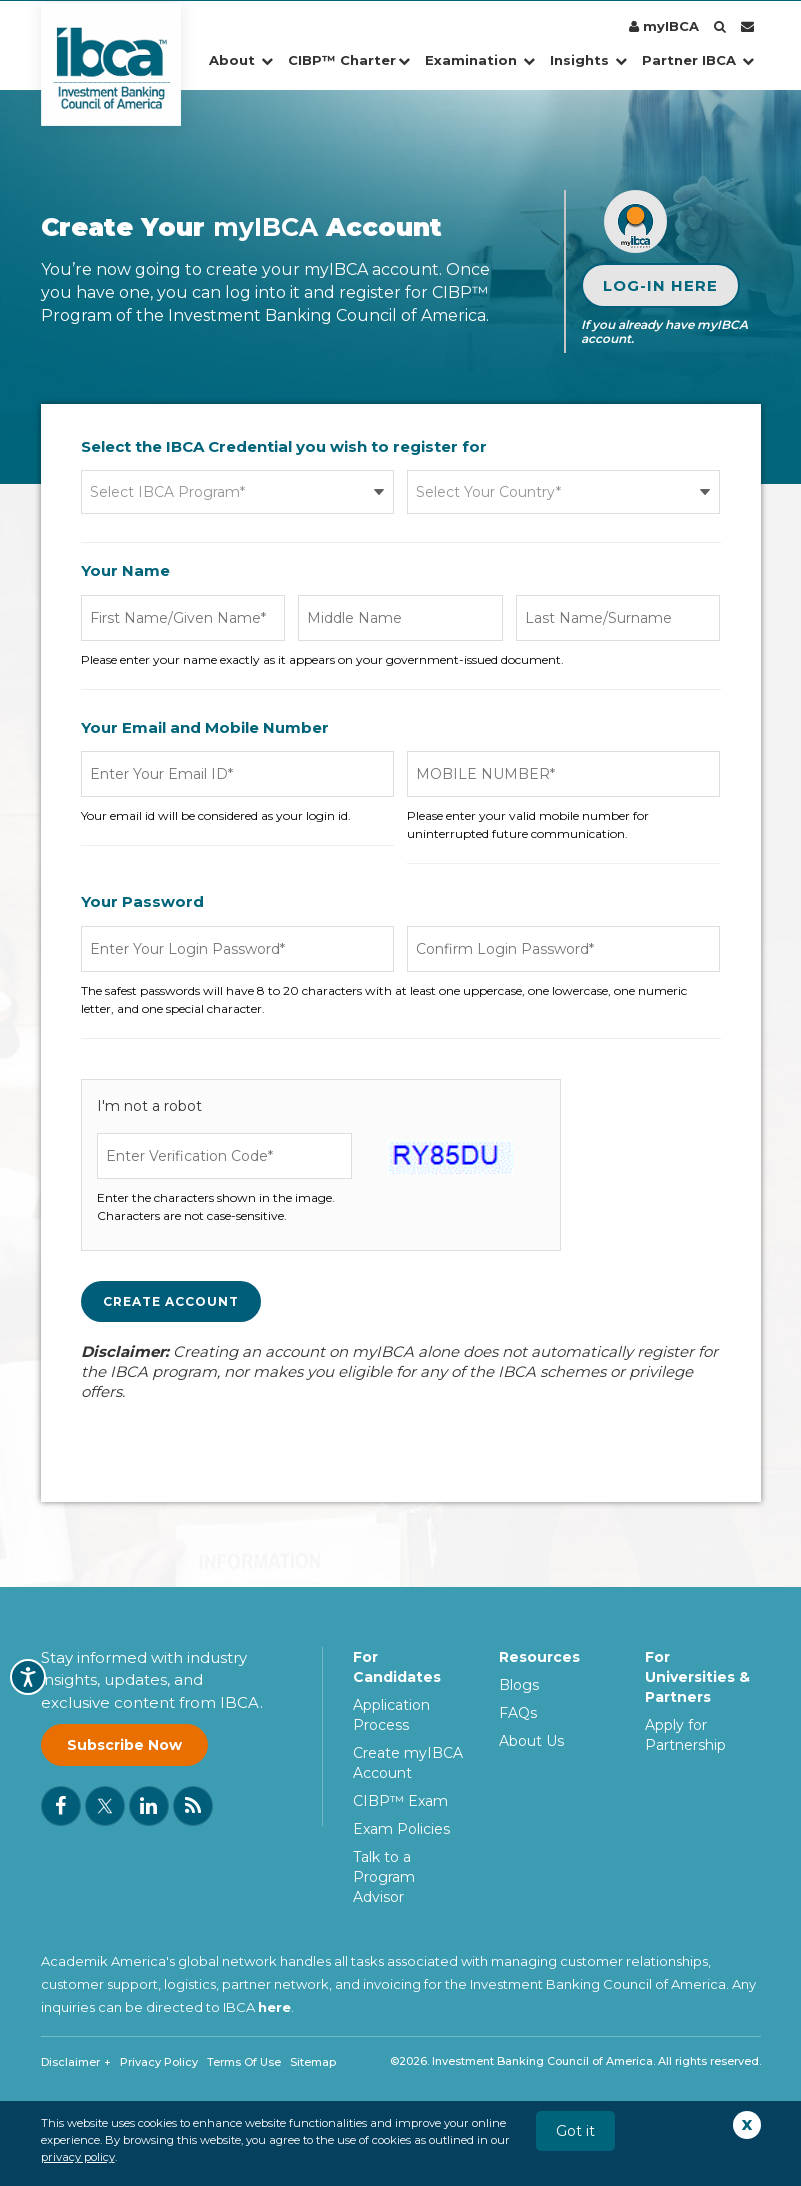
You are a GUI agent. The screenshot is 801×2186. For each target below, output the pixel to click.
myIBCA (664, 26)
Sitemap (313, 2062)
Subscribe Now (124, 1745)
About (241, 60)
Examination (480, 60)
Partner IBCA (698, 60)
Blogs (519, 1685)
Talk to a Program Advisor (384, 1877)
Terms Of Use (244, 2062)
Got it (575, 2131)
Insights (588, 60)
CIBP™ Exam (400, 1801)
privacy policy (78, 2157)
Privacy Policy (159, 2062)
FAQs (518, 1713)
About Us (531, 1741)
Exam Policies (401, 1829)
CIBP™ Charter (349, 60)
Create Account (171, 1301)
